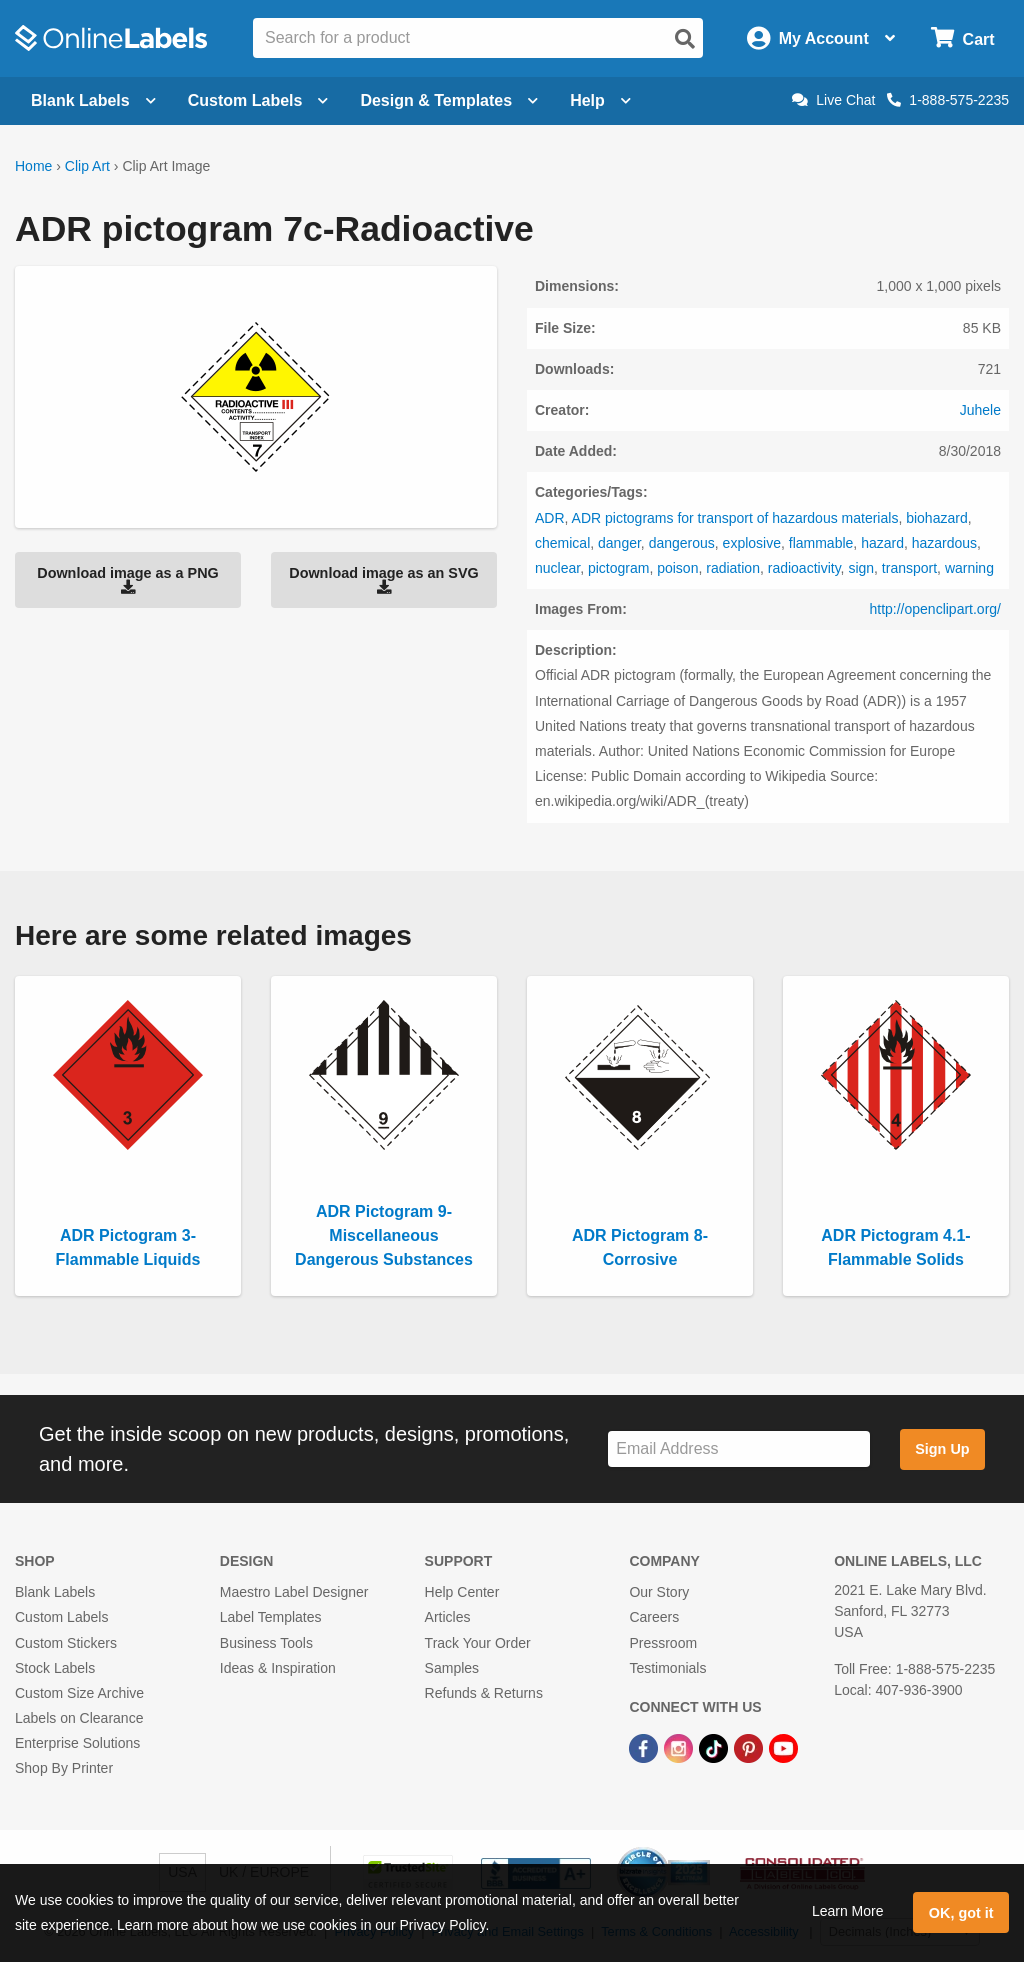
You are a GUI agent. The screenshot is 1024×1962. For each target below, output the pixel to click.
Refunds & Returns (484, 1693)
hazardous (944, 543)
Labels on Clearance (79, 1718)
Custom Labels (61, 1617)
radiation (733, 568)
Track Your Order (478, 1643)
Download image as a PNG (128, 580)
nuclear (557, 568)
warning (969, 568)
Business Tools (266, 1643)
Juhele (980, 410)
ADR (550, 518)
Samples (452, 1668)
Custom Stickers (66, 1643)
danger (619, 543)
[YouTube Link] (783, 1747)
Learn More (848, 1911)
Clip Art (87, 166)
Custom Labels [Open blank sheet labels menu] (258, 100)
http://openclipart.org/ (935, 609)
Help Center (462, 1592)
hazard (882, 543)
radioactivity (804, 568)
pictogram (618, 568)
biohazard (937, 518)
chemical (562, 543)
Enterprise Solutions (77, 1743)
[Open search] (685, 39)
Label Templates (271, 1617)
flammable (821, 543)
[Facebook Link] (645, 1747)
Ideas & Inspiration (278, 1668)
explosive (752, 543)
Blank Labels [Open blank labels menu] (93, 100)
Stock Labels (55, 1668)
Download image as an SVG (384, 580)
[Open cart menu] (962, 38)
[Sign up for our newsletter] (739, 1449)
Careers (654, 1617)
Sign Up (942, 1449)
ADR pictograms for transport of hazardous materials (735, 518)
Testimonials (667, 1668)
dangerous (682, 543)
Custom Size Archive (79, 1693)
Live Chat (833, 100)
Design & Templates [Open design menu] (449, 100)
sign (861, 568)
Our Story (659, 1592)
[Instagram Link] (680, 1747)
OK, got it (961, 1913)
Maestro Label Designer (294, 1592)
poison (677, 568)
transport (909, 568)
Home (33, 166)
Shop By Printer (64, 1768)
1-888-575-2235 (948, 100)
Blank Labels (55, 1592)
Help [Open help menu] (600, 100)
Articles (448, 1617)
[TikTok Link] (715, 1747)
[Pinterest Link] (750, 1747)
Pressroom (663, 1643)
